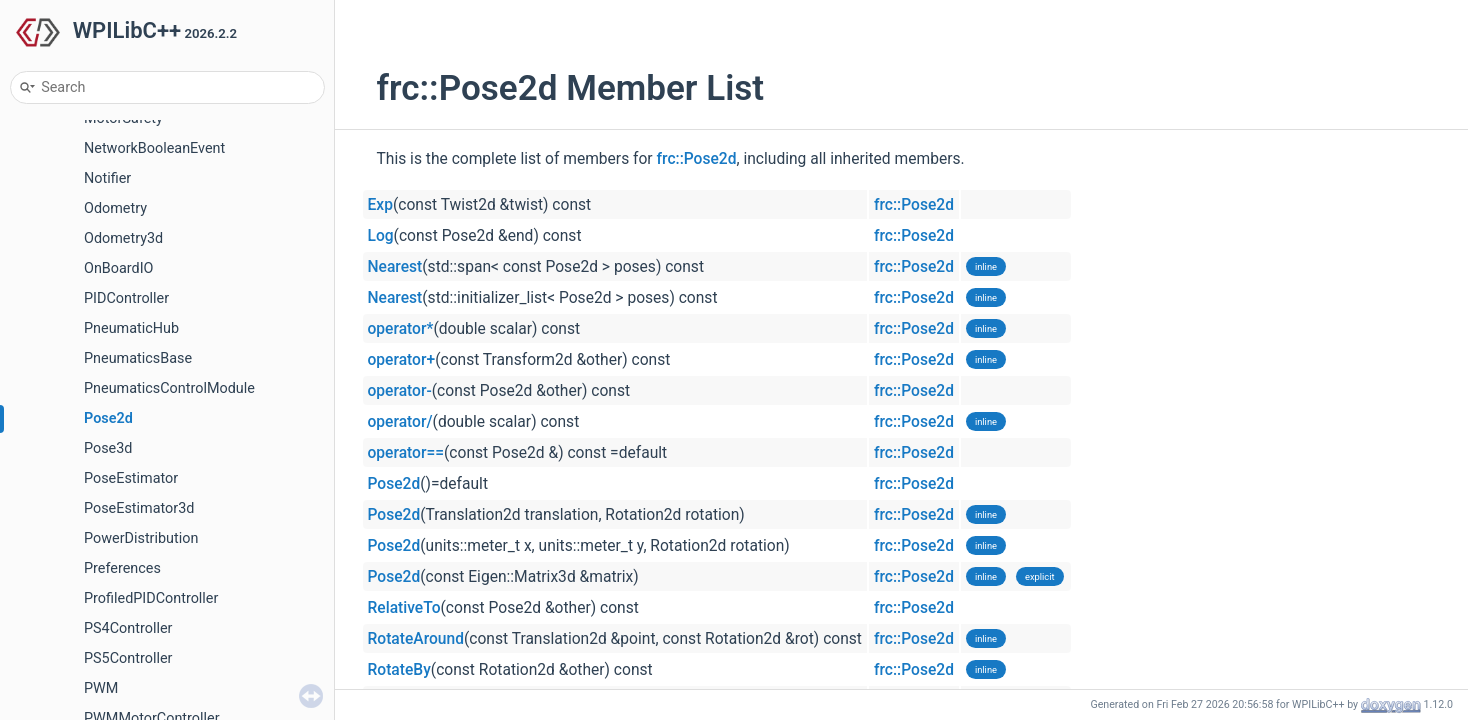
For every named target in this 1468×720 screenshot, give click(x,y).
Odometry (115, 208)
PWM (101, 688)
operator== (406, 453)
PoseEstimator (131, 478)
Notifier (107, 178)
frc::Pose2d (697, 159)
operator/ (400, 422)
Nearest (395, 267)
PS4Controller (128, 628)
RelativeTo (404, 608)
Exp (380, 205)
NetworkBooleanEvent (154, 148)
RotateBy (399, 670)
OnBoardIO (119, 268)
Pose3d (108, 448)
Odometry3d (123, 238)
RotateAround (416, 639)
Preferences (122, 568)
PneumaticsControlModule (169, 388)
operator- (400, 391)
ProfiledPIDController (151, 598)
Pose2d (108, 418)
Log (381, 236)
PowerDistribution (141, 538)
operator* (401, 329)
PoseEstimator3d (139, 508)
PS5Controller (128, 658)
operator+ (402, 360)
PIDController (126, 298)
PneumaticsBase (138, 358)
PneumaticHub (131, 328)
